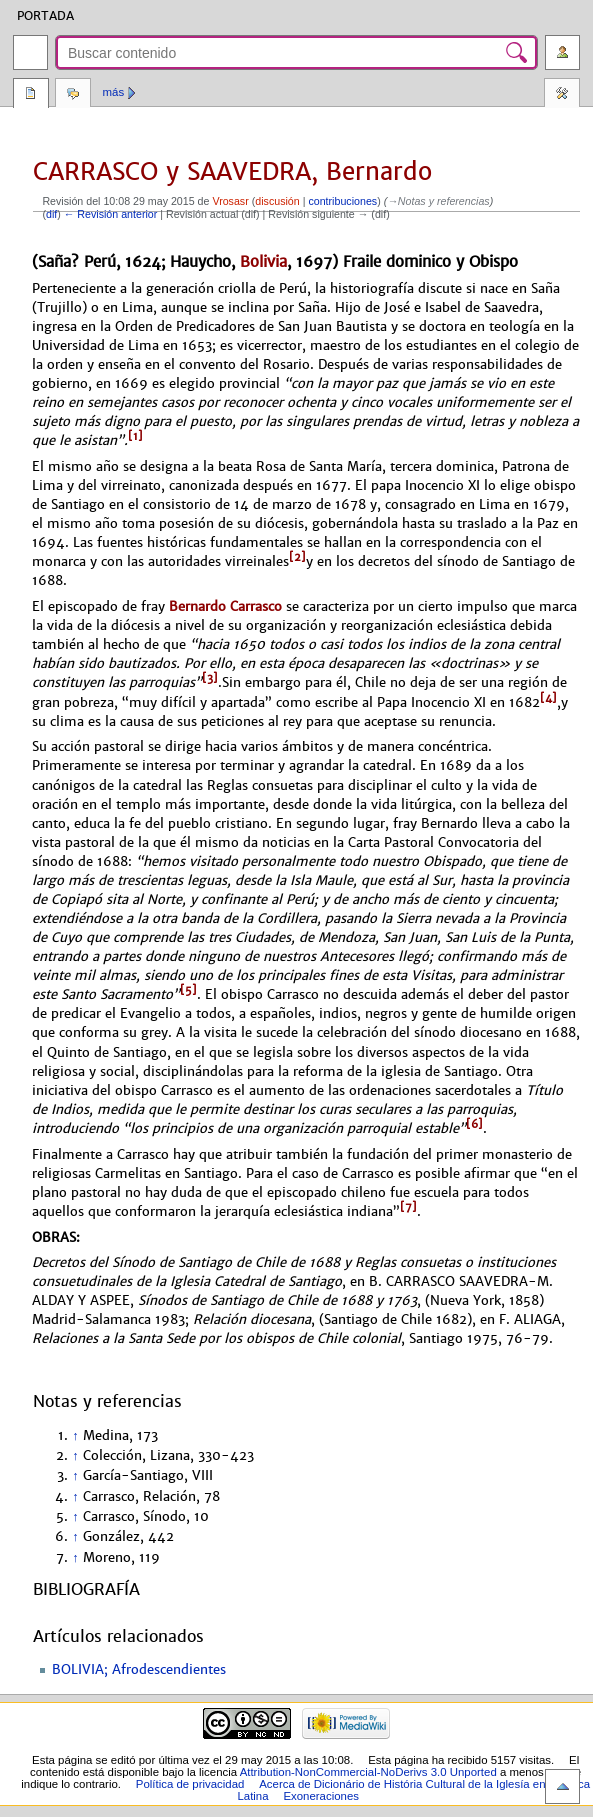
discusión (277, 201)
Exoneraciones (321, 1796)
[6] (474, 1124)
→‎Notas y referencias (438, 201)
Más (114, 92)
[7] (408, 1207)
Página (31, 95)
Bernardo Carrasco (225, 606)
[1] (135, 436)
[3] (210, 678)
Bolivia (263, 261)
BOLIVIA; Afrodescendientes (139, 1670)
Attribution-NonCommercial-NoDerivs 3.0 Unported (368, 1772)
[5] (188, 990)
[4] (548, 698)
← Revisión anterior (111, 214)
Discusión (73, 95)
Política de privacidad (190, 1784)
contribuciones (342, 201)
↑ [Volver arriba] (75, 1436)
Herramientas (562, 95)
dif (51, 214)
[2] (297, 557)
